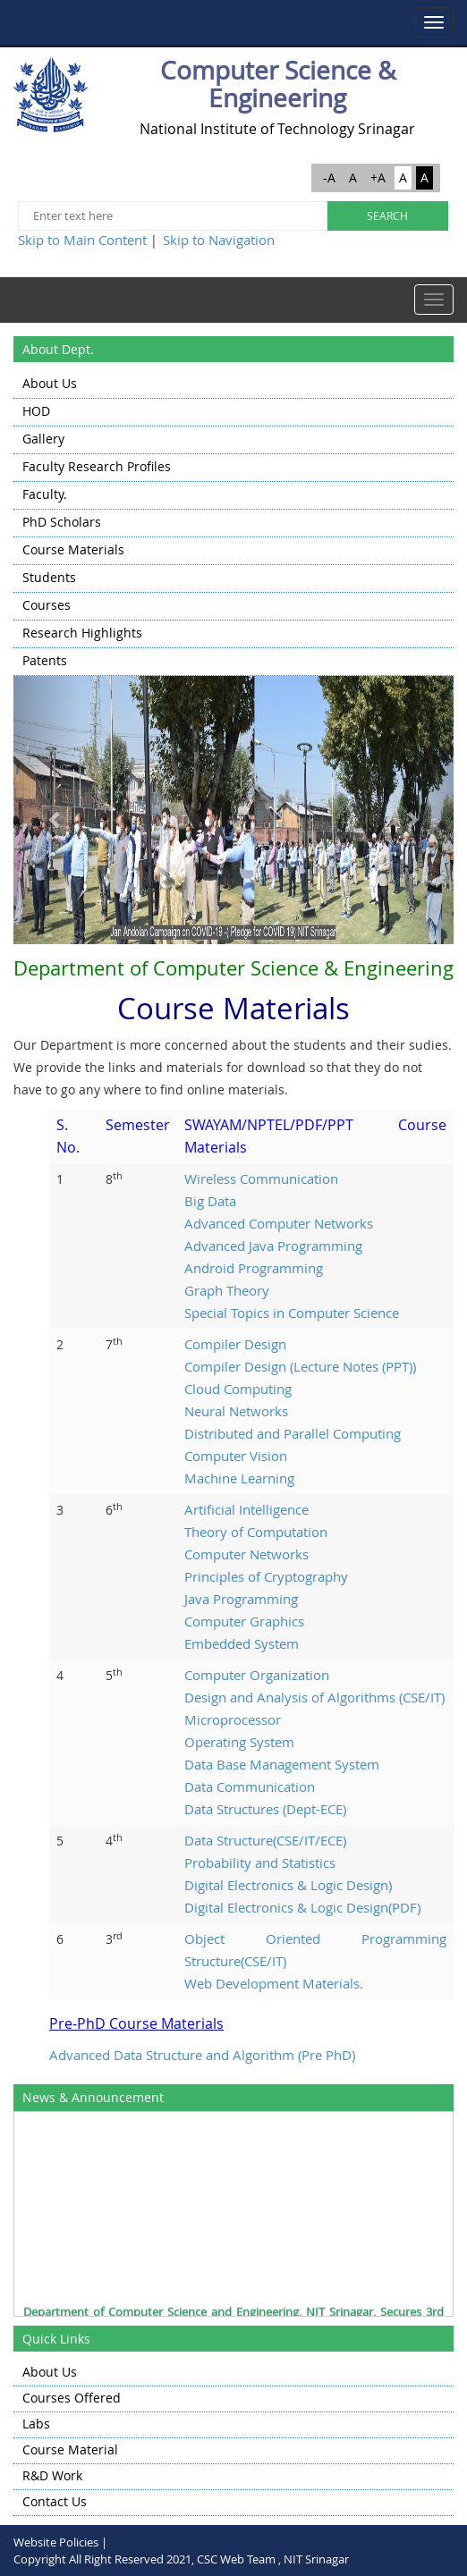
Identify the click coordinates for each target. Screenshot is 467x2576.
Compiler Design (235, 1344)
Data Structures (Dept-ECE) (265, 1809)
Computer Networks (246, 1554)
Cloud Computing (238, 1389)
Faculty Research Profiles (96, 466)
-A (329, 177)
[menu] (233, 523)
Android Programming (253, 1268)
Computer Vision (235, 1456)
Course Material (70, 2449)
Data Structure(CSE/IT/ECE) (265, 1840)
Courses (46, 604)
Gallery (43, 438)
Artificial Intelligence (246, 1509)
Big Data (210, 1201)
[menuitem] (233, 385)
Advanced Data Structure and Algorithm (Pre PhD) (202, 2055)
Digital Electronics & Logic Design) (288, 1885)
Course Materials (73, 549)
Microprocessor (232, 1719)
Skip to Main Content (82, 240)
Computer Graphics (244, 1621)
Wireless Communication (261, 1178)
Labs (36, 2423)
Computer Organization (256, 1675)
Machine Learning (239, 1478)
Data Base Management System (281, 1764)
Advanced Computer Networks (278, 1223)
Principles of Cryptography (266, 1576)
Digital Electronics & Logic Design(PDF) (302, 1907)
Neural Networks (236, 1411)
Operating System (239, 1742)
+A (378, 177)
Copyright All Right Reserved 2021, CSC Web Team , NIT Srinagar (181, 2559)
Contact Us (54, 2501)
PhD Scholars (61, 521)
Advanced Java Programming (273, 1245)
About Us (49, 383)
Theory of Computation (255, 1532)
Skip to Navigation (219, 240)
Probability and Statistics (259, 1862)
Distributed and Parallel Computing (292, 1433)
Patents (44, 660)
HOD (36, 410)
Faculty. (44, 494)
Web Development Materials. (273, 1983)
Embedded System (241, 1643)
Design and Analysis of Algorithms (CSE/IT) (314, 1697)
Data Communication (249, 1786)
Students (49, 577)
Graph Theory (226, 1290)
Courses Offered (71, 2397)
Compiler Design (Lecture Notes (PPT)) (300, 1366)
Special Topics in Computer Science (291, 1313)
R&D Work (52, 2475)
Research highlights (82, 632)
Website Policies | (60, 2542)
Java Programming (241, 1599)
